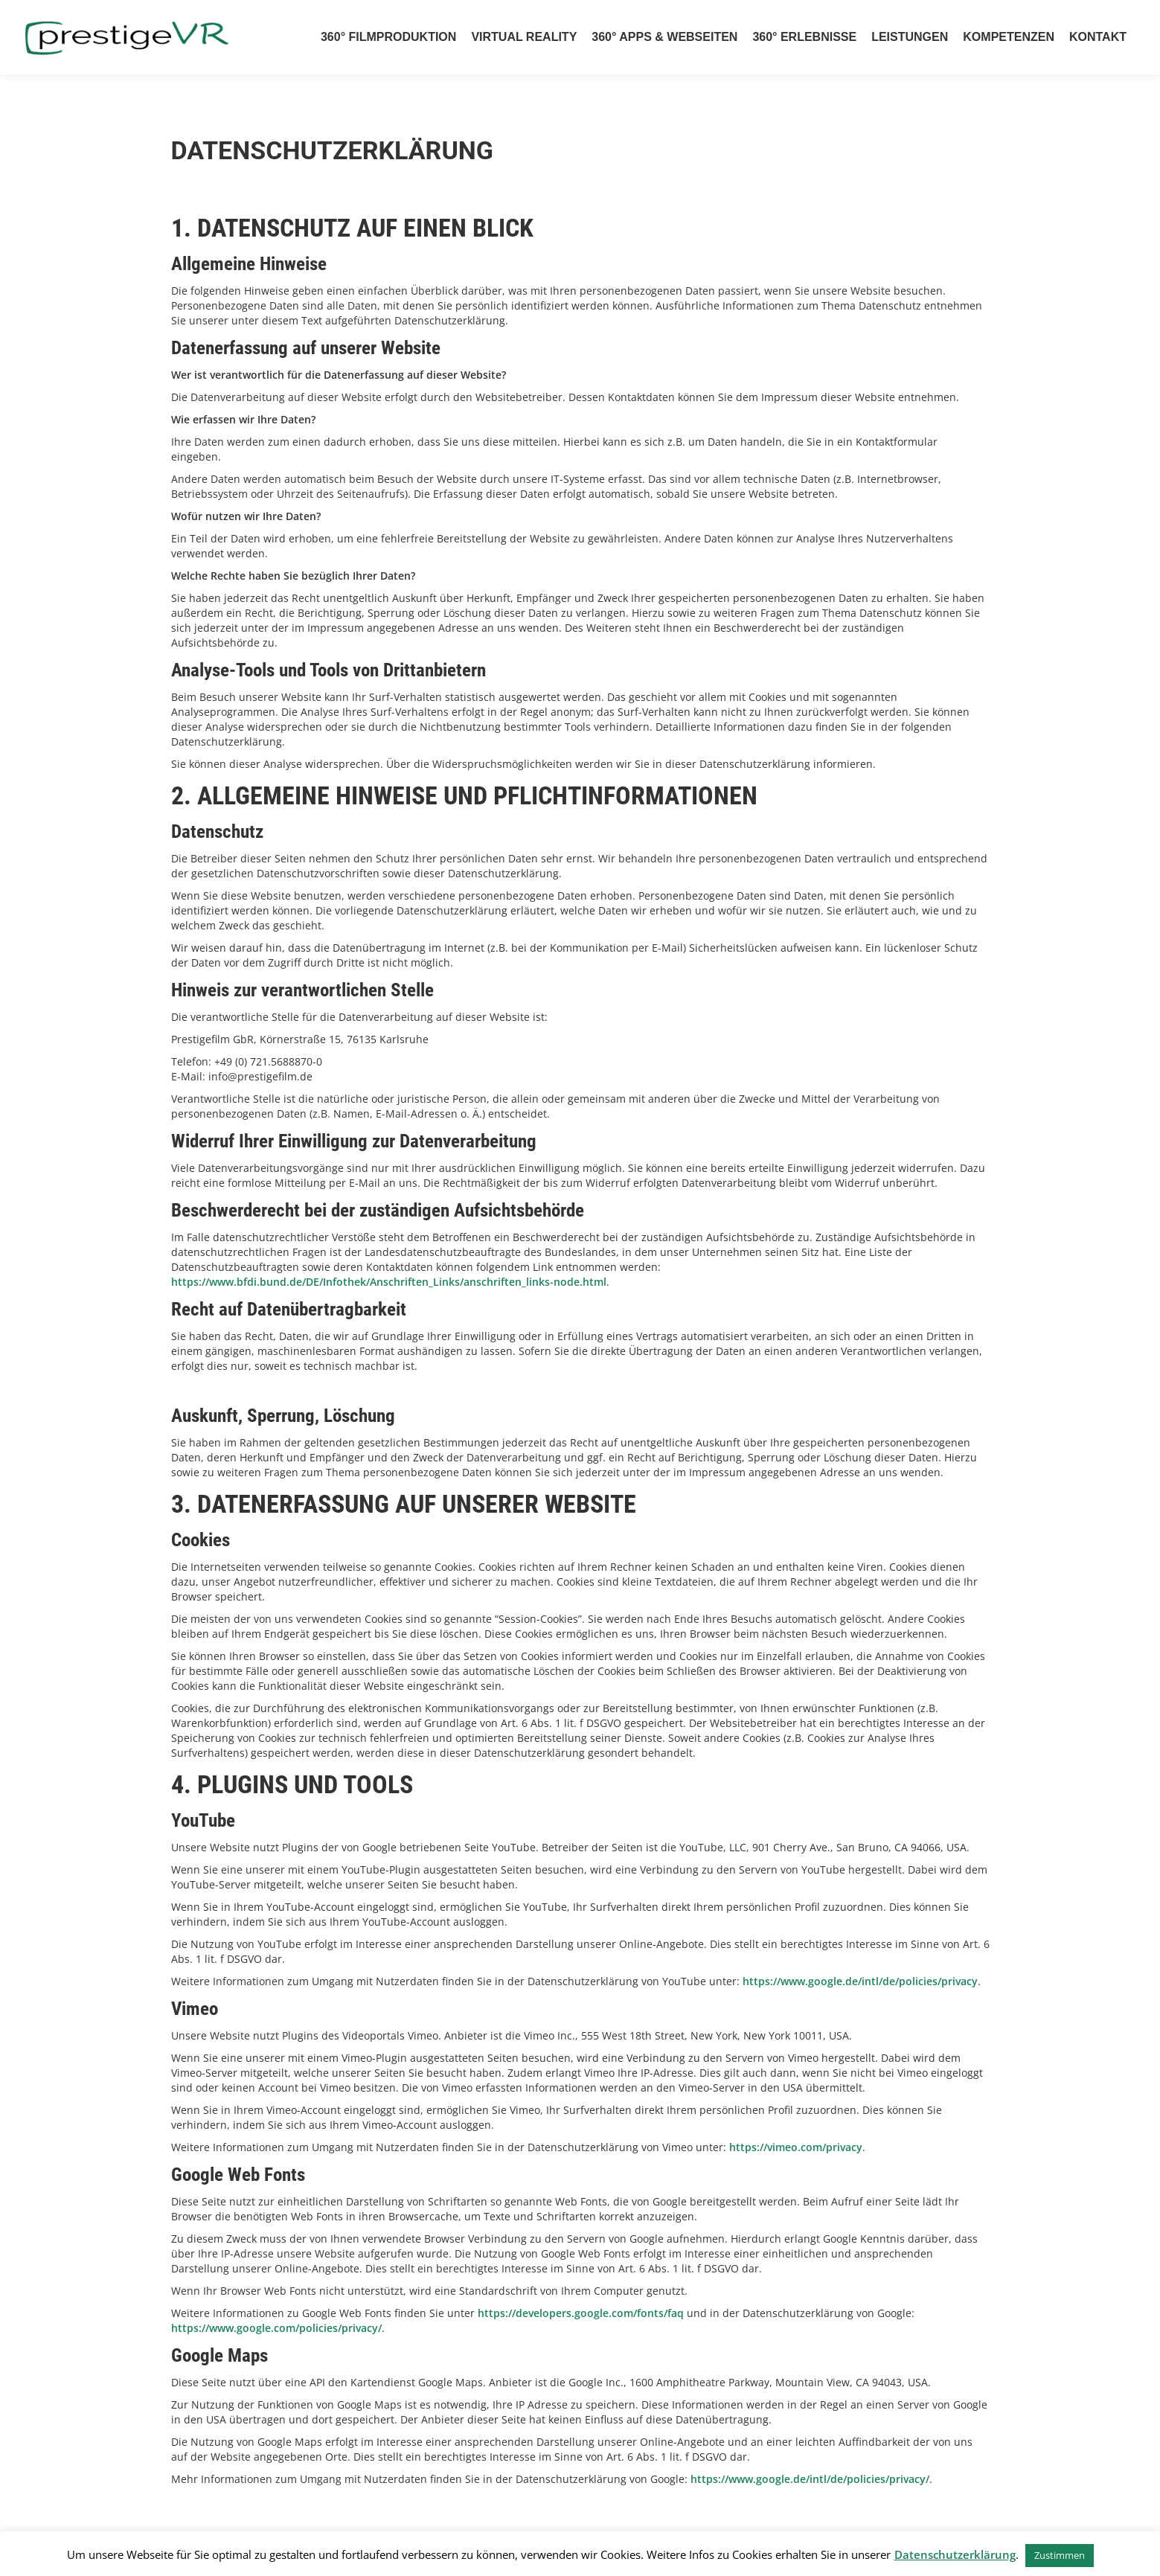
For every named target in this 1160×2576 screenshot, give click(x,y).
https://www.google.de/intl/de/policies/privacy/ (809, 2479)
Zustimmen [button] (1059, 2555)
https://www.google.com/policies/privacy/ (276, 2328)
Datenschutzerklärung (955, 2554)
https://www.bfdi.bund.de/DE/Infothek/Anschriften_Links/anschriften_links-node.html (388, 1282)
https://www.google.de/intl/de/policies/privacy (860, 1981)
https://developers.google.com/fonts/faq (581, 2313)
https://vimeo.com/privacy (795, 2147)
